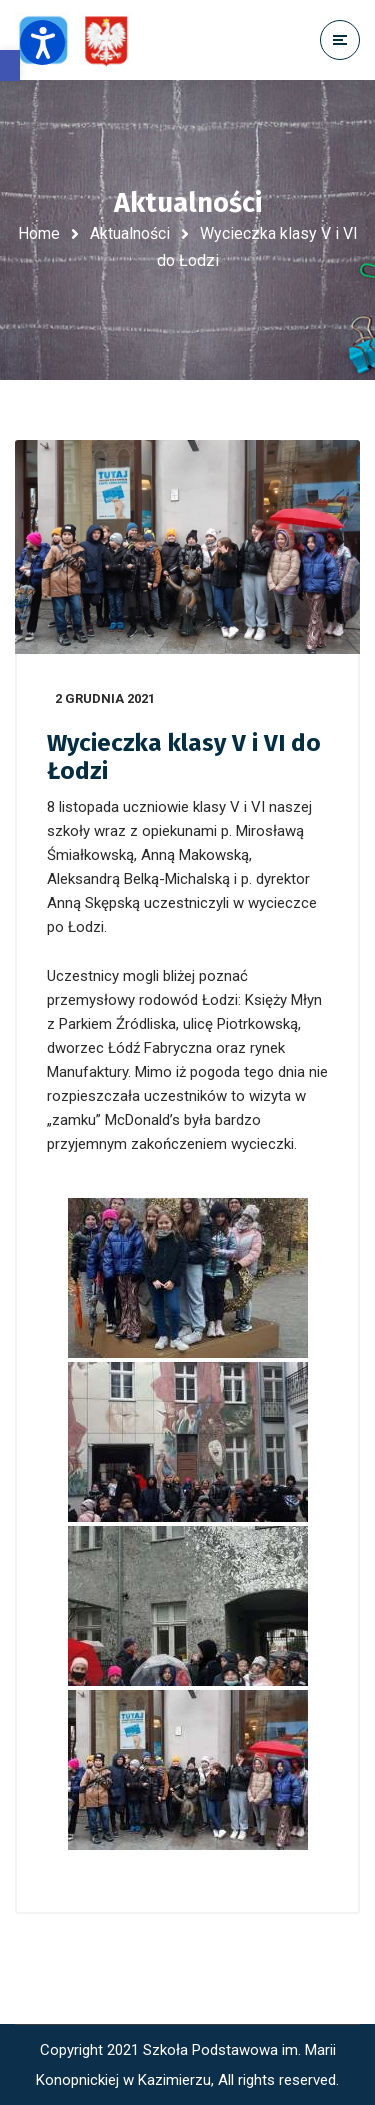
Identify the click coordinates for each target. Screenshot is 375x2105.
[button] (10, 65)
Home (39, 233)
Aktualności (130, 233)
